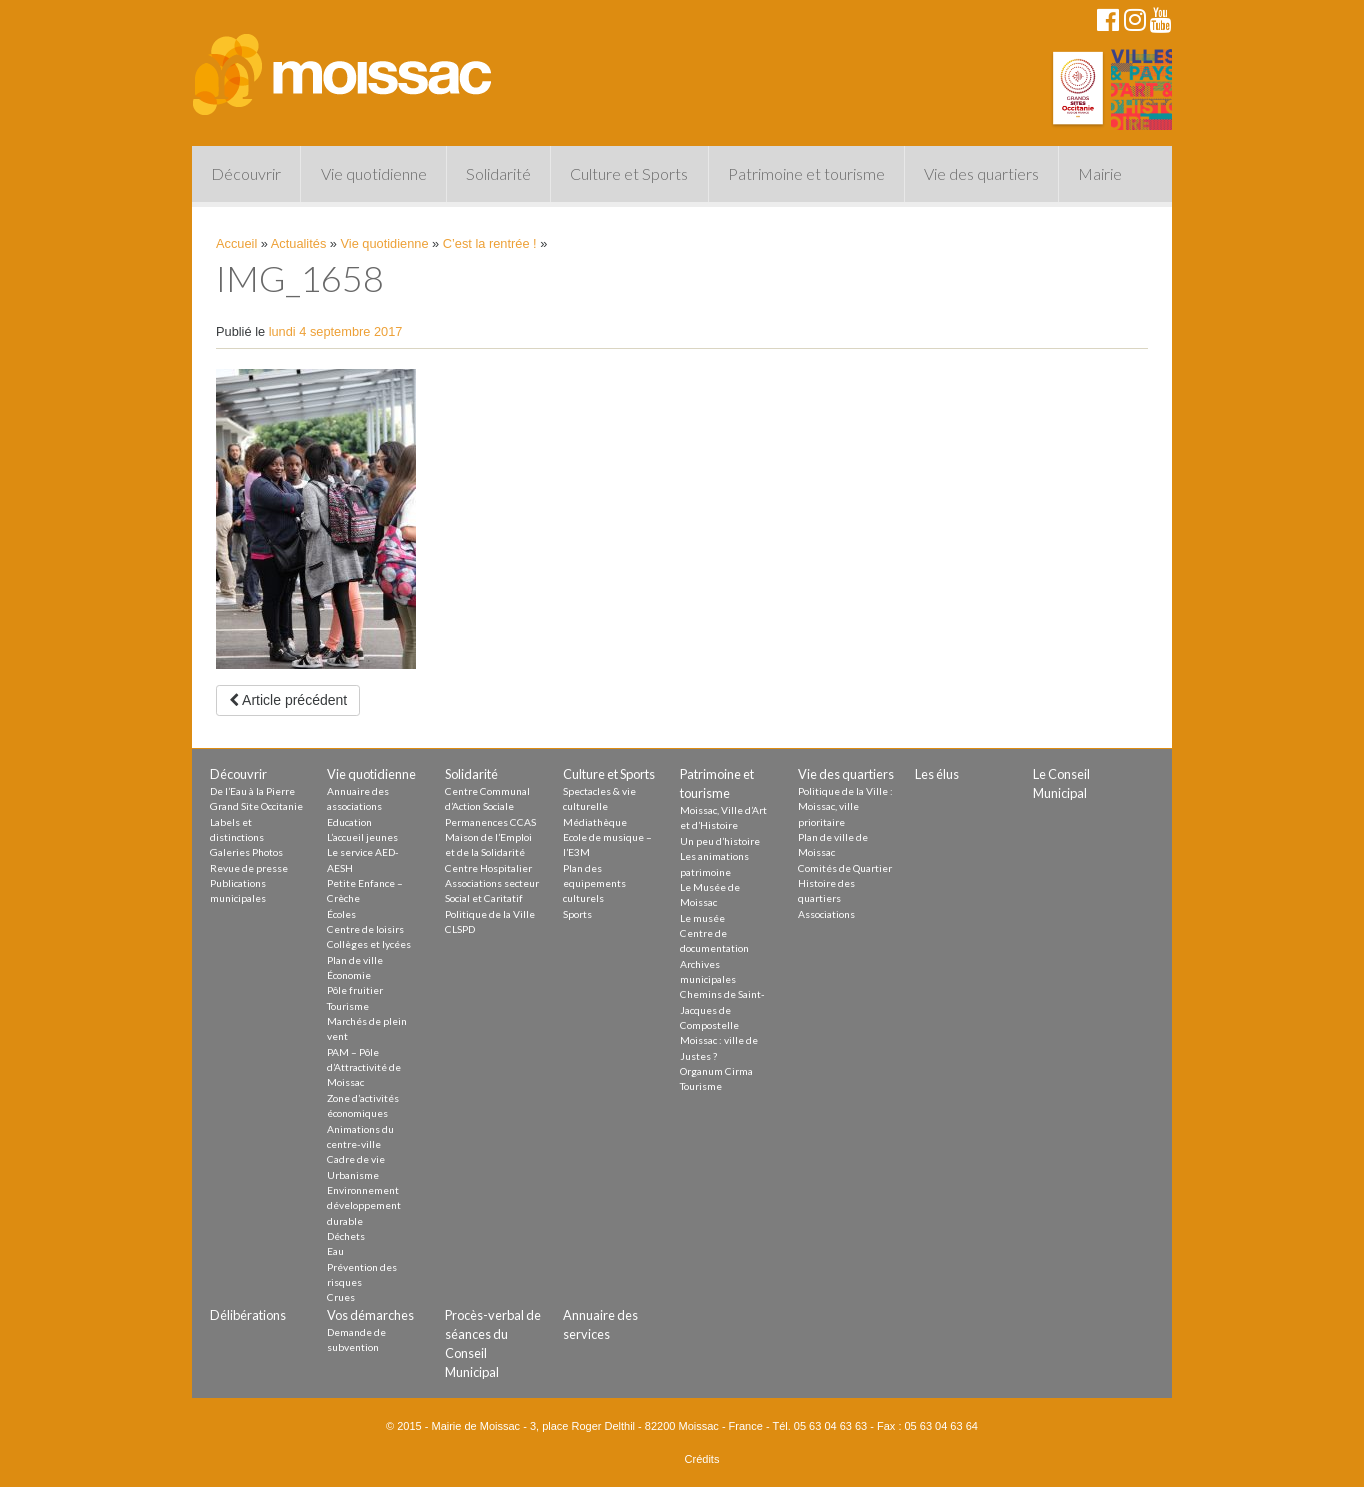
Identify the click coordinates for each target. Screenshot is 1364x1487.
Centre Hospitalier (488, 868)
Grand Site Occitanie (256, 806)
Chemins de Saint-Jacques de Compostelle (722, 1009)
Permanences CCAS (490, 822)
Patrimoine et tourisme (806, 173)
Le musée (702, 918)
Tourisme (348, 1006)
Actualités (298, 243)
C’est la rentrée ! (490, 243)
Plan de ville (355, 960)
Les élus (937, 774)
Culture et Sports (629, 173)
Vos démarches (370, 1315)
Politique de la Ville (490, 914)
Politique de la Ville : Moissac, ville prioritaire (845, 806)
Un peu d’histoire (720, 841)
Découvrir (246, 173)
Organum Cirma (716, 1071)
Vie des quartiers (981, 173)
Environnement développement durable (364, 1205)
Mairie (1100, 173)
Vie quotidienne (374, 173)
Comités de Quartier (845, 868)
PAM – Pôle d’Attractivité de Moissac (364, 1067)
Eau (335, 1251)
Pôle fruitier (355, 990)
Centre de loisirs (365, 929)
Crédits (702, 1459)
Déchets (346, 1236)
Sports (577, 914)
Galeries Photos (246, 852)
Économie (349, 975)
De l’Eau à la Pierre (252, 791)
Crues (341, 1297)
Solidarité (498, 173)
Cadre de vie (356, 1159)
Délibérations (248, 1315)
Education (349, 822)
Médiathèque (595, 822)
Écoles (341, 914)
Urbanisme (353, 1175)
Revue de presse (249, 868)
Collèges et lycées (369, 944)
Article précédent (288, 700)
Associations (826, 914)
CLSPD (460, 929)
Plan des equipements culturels (594, 883)
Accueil (236, 243)
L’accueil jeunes (362, 837)
